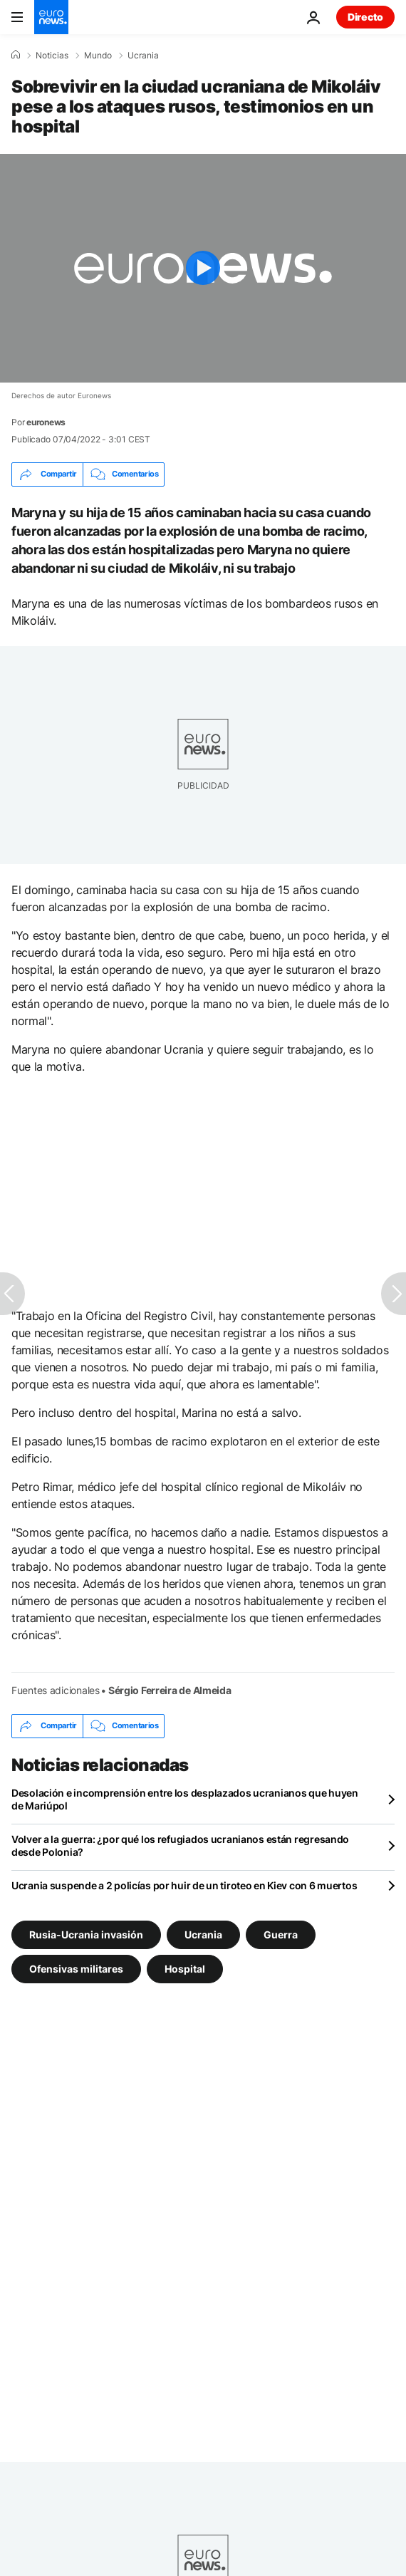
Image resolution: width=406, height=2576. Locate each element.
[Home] (15, 55)
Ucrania (143, 55)
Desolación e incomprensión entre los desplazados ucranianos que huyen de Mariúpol (184, 1799)
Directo (365, 17)
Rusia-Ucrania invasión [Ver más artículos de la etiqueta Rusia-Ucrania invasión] (86, 1934)
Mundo (98, 55)
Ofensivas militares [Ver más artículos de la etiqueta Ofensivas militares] (76, 1968)
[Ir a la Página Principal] (51, 17)
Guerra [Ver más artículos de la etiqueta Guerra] (281, 1934)
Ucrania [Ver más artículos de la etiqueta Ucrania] (203, 1934)
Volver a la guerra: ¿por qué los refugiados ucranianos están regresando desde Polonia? (180, 1845)
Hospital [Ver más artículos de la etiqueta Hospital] (185, 1968)
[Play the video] (203, 268)
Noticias (52, 55)
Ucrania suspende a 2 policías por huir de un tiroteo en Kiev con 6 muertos (184, 1885)
